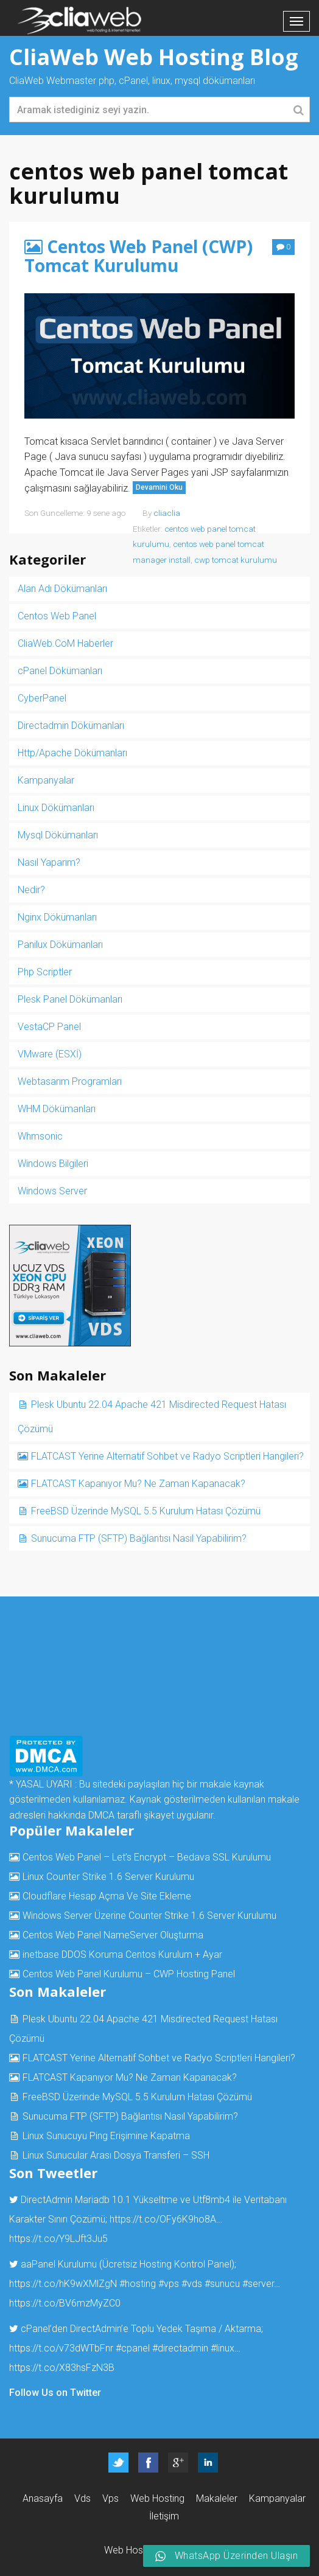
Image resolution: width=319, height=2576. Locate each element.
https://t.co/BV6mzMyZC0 (65, 2303)
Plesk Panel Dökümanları (70, 999)
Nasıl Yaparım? (49, 862)
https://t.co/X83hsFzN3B (61, 2367)
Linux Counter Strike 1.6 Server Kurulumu (108, 1876)
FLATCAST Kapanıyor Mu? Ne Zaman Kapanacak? (138, 1483)
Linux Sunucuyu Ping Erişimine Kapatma (106, 2136)
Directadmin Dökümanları (71, 725)
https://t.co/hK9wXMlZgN (63, 2283)
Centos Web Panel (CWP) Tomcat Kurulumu (138, 256)
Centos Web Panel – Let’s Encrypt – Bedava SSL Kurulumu (147, 1857)
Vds (82, 2498)
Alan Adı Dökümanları (62, 588)
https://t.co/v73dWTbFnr (61, 2348)
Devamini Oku (159, 487)
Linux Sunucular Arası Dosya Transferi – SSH (116, 2155)
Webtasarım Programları (70, 1081)
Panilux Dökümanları (60, 944)
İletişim (164, 2516)
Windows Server (52, 1191)
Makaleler (216, 2498)
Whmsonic (40, 1136)
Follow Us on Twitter (55, 2392)
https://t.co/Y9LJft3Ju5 (58, 2238)
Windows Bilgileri (53, 1163)
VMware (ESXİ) (50, 1054)
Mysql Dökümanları (58, 835)
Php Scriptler (45, 972)
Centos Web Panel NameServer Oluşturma (113, 1935)
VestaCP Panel (49, 1026)
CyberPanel (42, 698)
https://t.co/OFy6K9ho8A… (166, 2219)
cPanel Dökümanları (60, 671)
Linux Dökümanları (56, 807)
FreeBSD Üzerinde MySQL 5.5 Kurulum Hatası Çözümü (146, 1511)
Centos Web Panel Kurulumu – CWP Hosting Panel (129, 1974)
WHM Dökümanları (57, 1109)
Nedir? (31, 890)
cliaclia (166, 513)
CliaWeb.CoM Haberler (65, 643)
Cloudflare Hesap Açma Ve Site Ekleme (107, 1896)
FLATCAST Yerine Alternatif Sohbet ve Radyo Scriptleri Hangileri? (167, 1456)
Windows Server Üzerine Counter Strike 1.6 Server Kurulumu (149, 1915)
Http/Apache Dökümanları (72, 753)
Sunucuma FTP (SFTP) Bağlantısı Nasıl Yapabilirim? (139, 1538)
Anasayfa (43, 2498)
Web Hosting (157, 2498)
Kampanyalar (46, 780)
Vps (110, 2498)
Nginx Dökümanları (57, 917)
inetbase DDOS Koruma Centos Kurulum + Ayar (122, 1954)
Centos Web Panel (57, 616)
